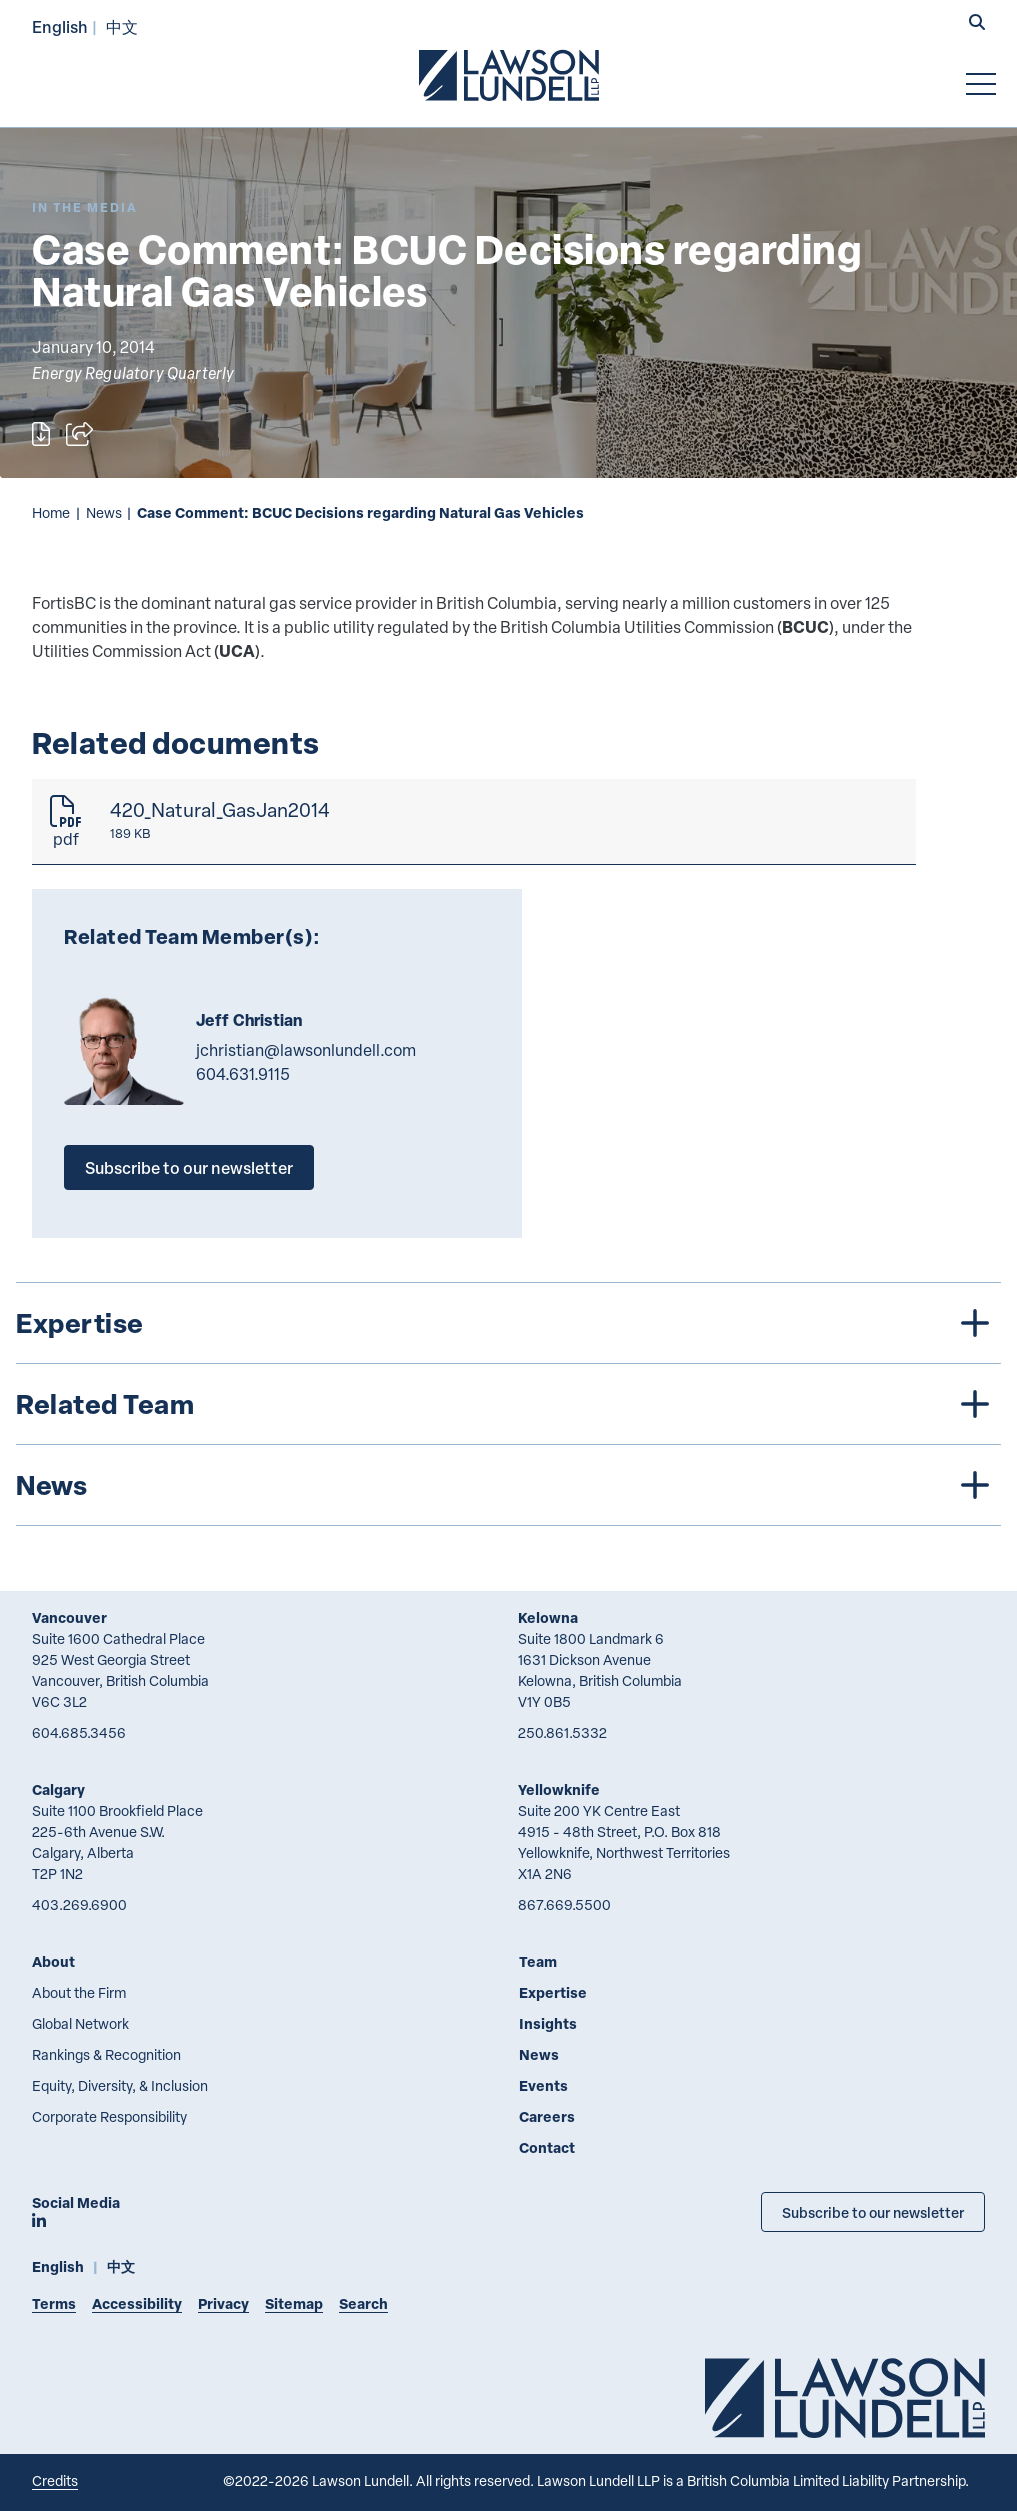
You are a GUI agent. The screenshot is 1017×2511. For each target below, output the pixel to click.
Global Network (80, 2023)
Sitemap (294, 2303)
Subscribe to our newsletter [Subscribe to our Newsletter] (873, 2212)
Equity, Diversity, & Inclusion (120, 2085)
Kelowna (548, 1617)
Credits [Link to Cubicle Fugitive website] (55, 2480)
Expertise (553, 1992)
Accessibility (137, 2303)
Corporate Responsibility (109, 2116)
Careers (547, 2116)
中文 (122, 26)
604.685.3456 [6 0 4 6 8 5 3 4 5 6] (79, 1732)
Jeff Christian (249, 1020)
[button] (977, 24)
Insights (548, 2023)
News (104, 512)
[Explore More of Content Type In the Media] (85, 207)
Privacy (223, 2303)
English (60, 26)
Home (51, 512)
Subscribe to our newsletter (189, 1167)
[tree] (508, 1404)
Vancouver (69, 1617)
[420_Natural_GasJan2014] (474, 822)
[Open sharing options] (79, 434)
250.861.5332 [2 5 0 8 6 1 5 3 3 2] (562, 1732)
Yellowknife (559, 1789)
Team (538, 1961)
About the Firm (79, 1992)
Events (543, 2085)
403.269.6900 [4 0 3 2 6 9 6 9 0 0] (79, 1904)
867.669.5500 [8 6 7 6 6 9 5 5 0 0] (564, 1904)
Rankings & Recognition (106, 2054)
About (53, 1961)
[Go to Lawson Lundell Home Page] (509, 75)
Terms (54, 2303)
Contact (547, 2147)
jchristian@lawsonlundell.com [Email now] (306, 1050)
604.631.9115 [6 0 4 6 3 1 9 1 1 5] (243, 1074)
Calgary (58, 1789)
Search (363, 2303)
